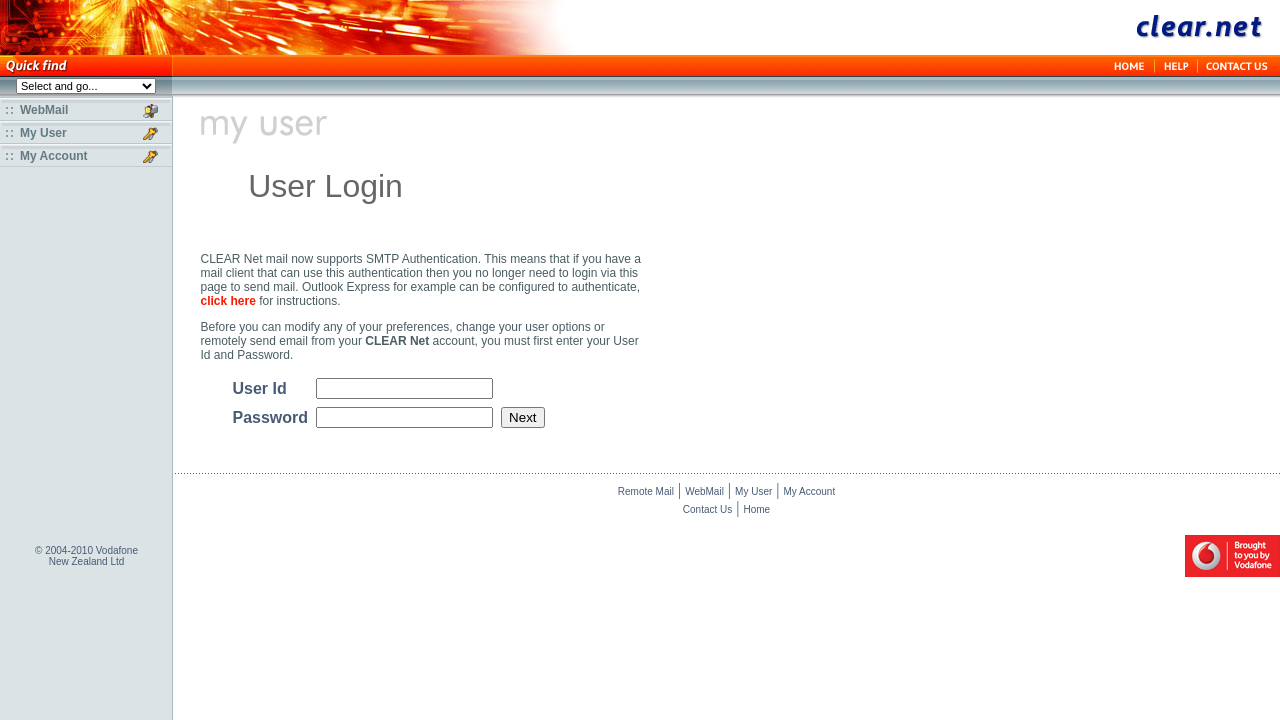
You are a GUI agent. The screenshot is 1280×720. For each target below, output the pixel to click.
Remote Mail (646, 494)
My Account (810, 494)
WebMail (704, 494)
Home (756, 512)
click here (228, 301)
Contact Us (707, 512)
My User (753, 494)
